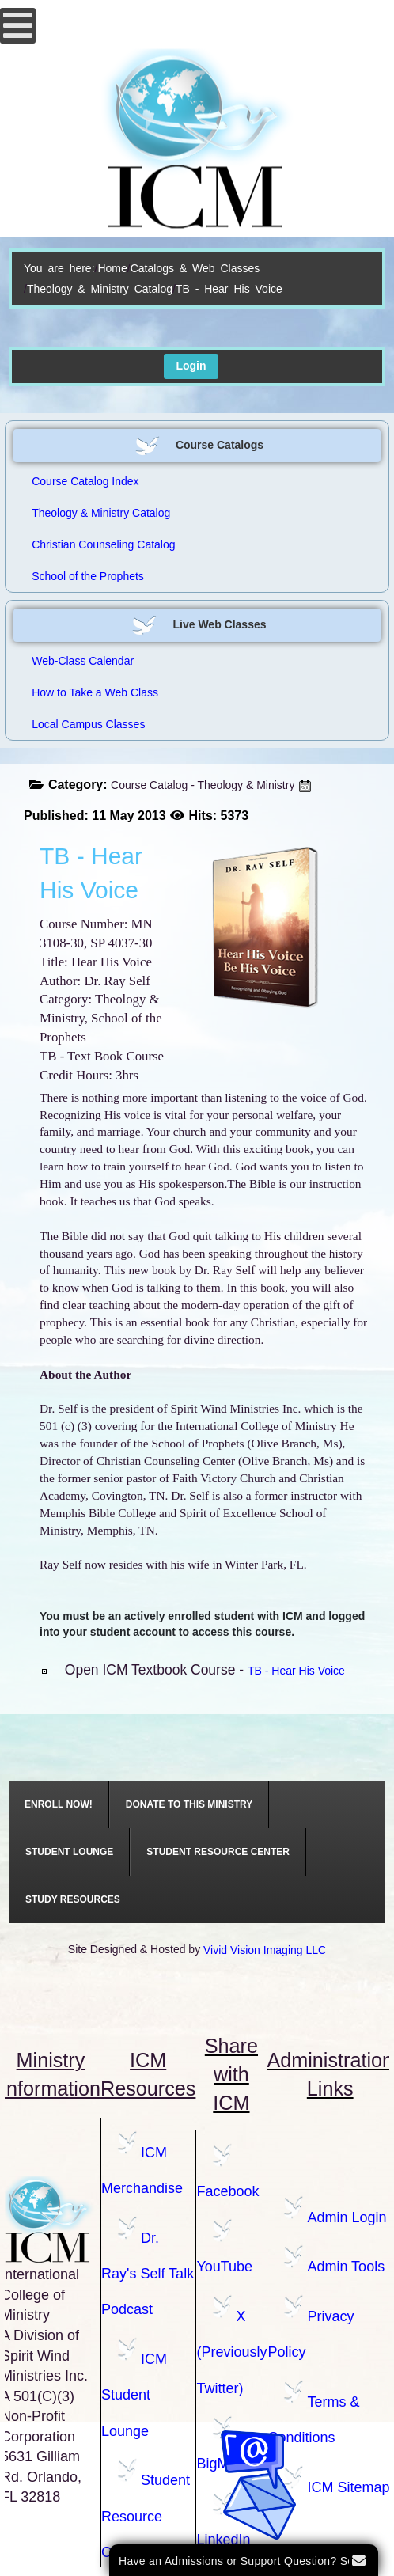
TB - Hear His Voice (296, 1670)
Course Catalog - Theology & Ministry (202, 785)
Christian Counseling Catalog (103, 544)
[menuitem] (59, 1804)
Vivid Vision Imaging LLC (264, 1950)
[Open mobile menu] (18, 26)
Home (112, 268)
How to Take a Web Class (95, 692)
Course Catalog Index (85, 481)
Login (191, 365)
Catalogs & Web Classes (195, 268)
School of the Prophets (88, 576)
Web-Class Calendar (83, 660)
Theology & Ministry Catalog (99, 289)
